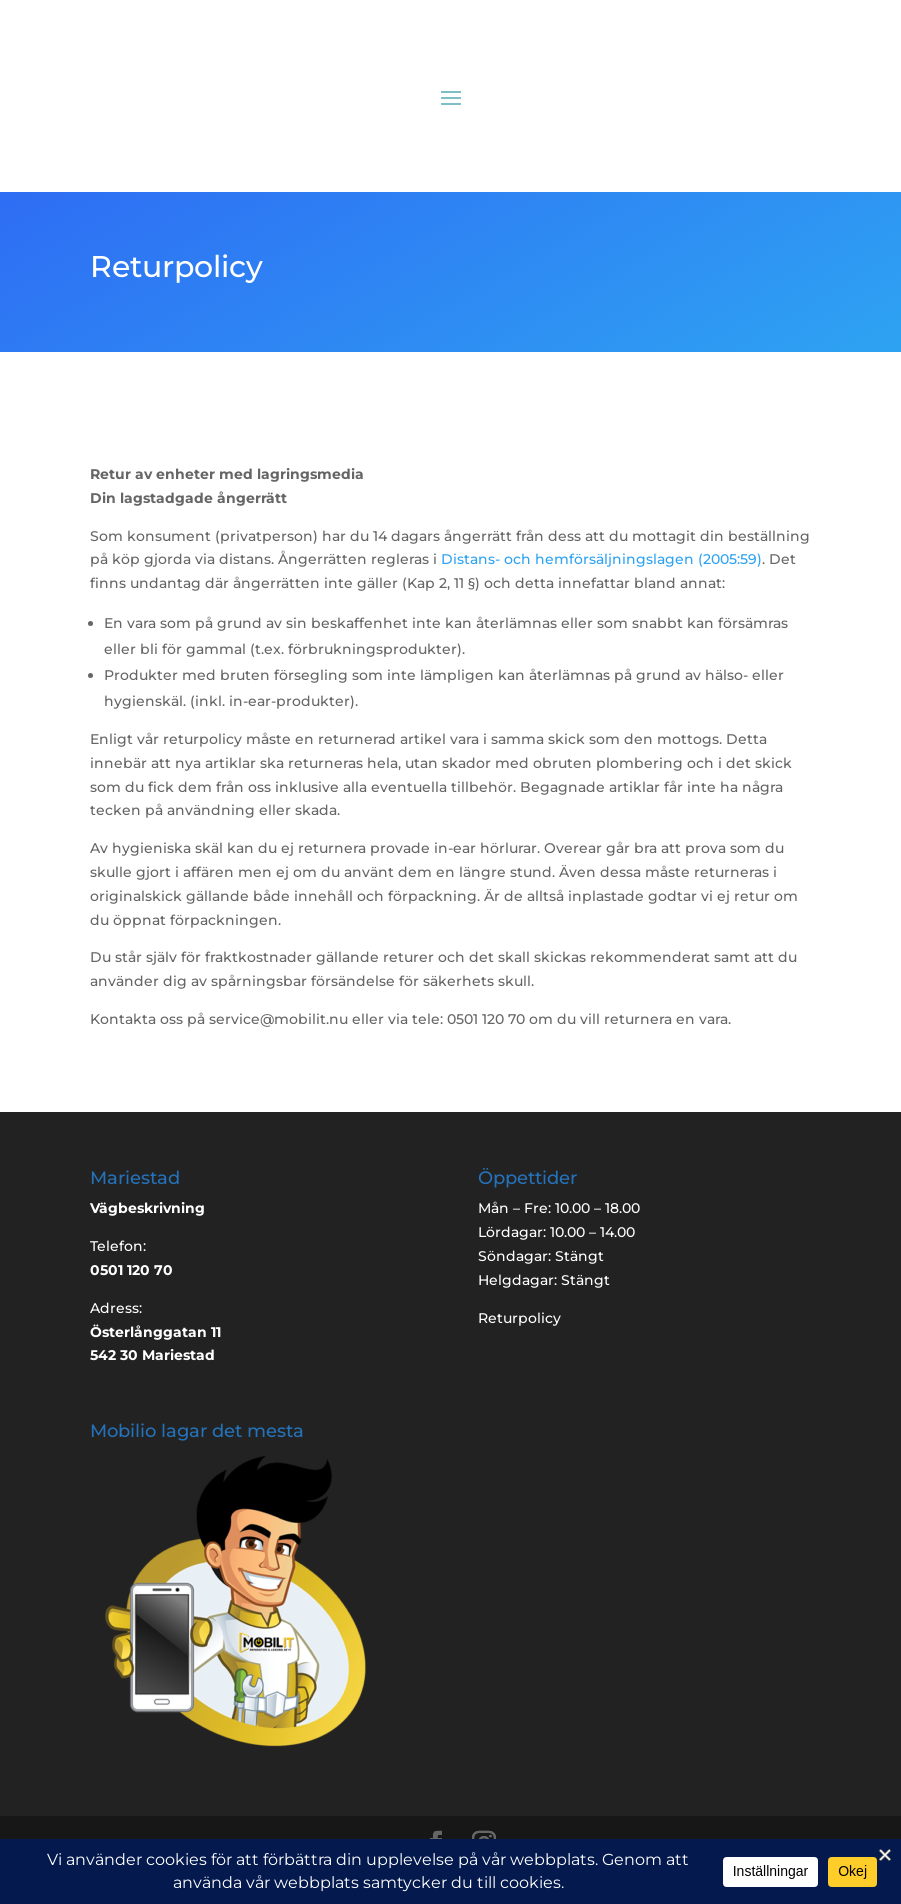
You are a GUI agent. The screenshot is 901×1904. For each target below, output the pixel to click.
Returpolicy (519, 1318)
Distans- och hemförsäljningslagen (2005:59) (601, 559)
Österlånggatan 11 (155, 1332)
